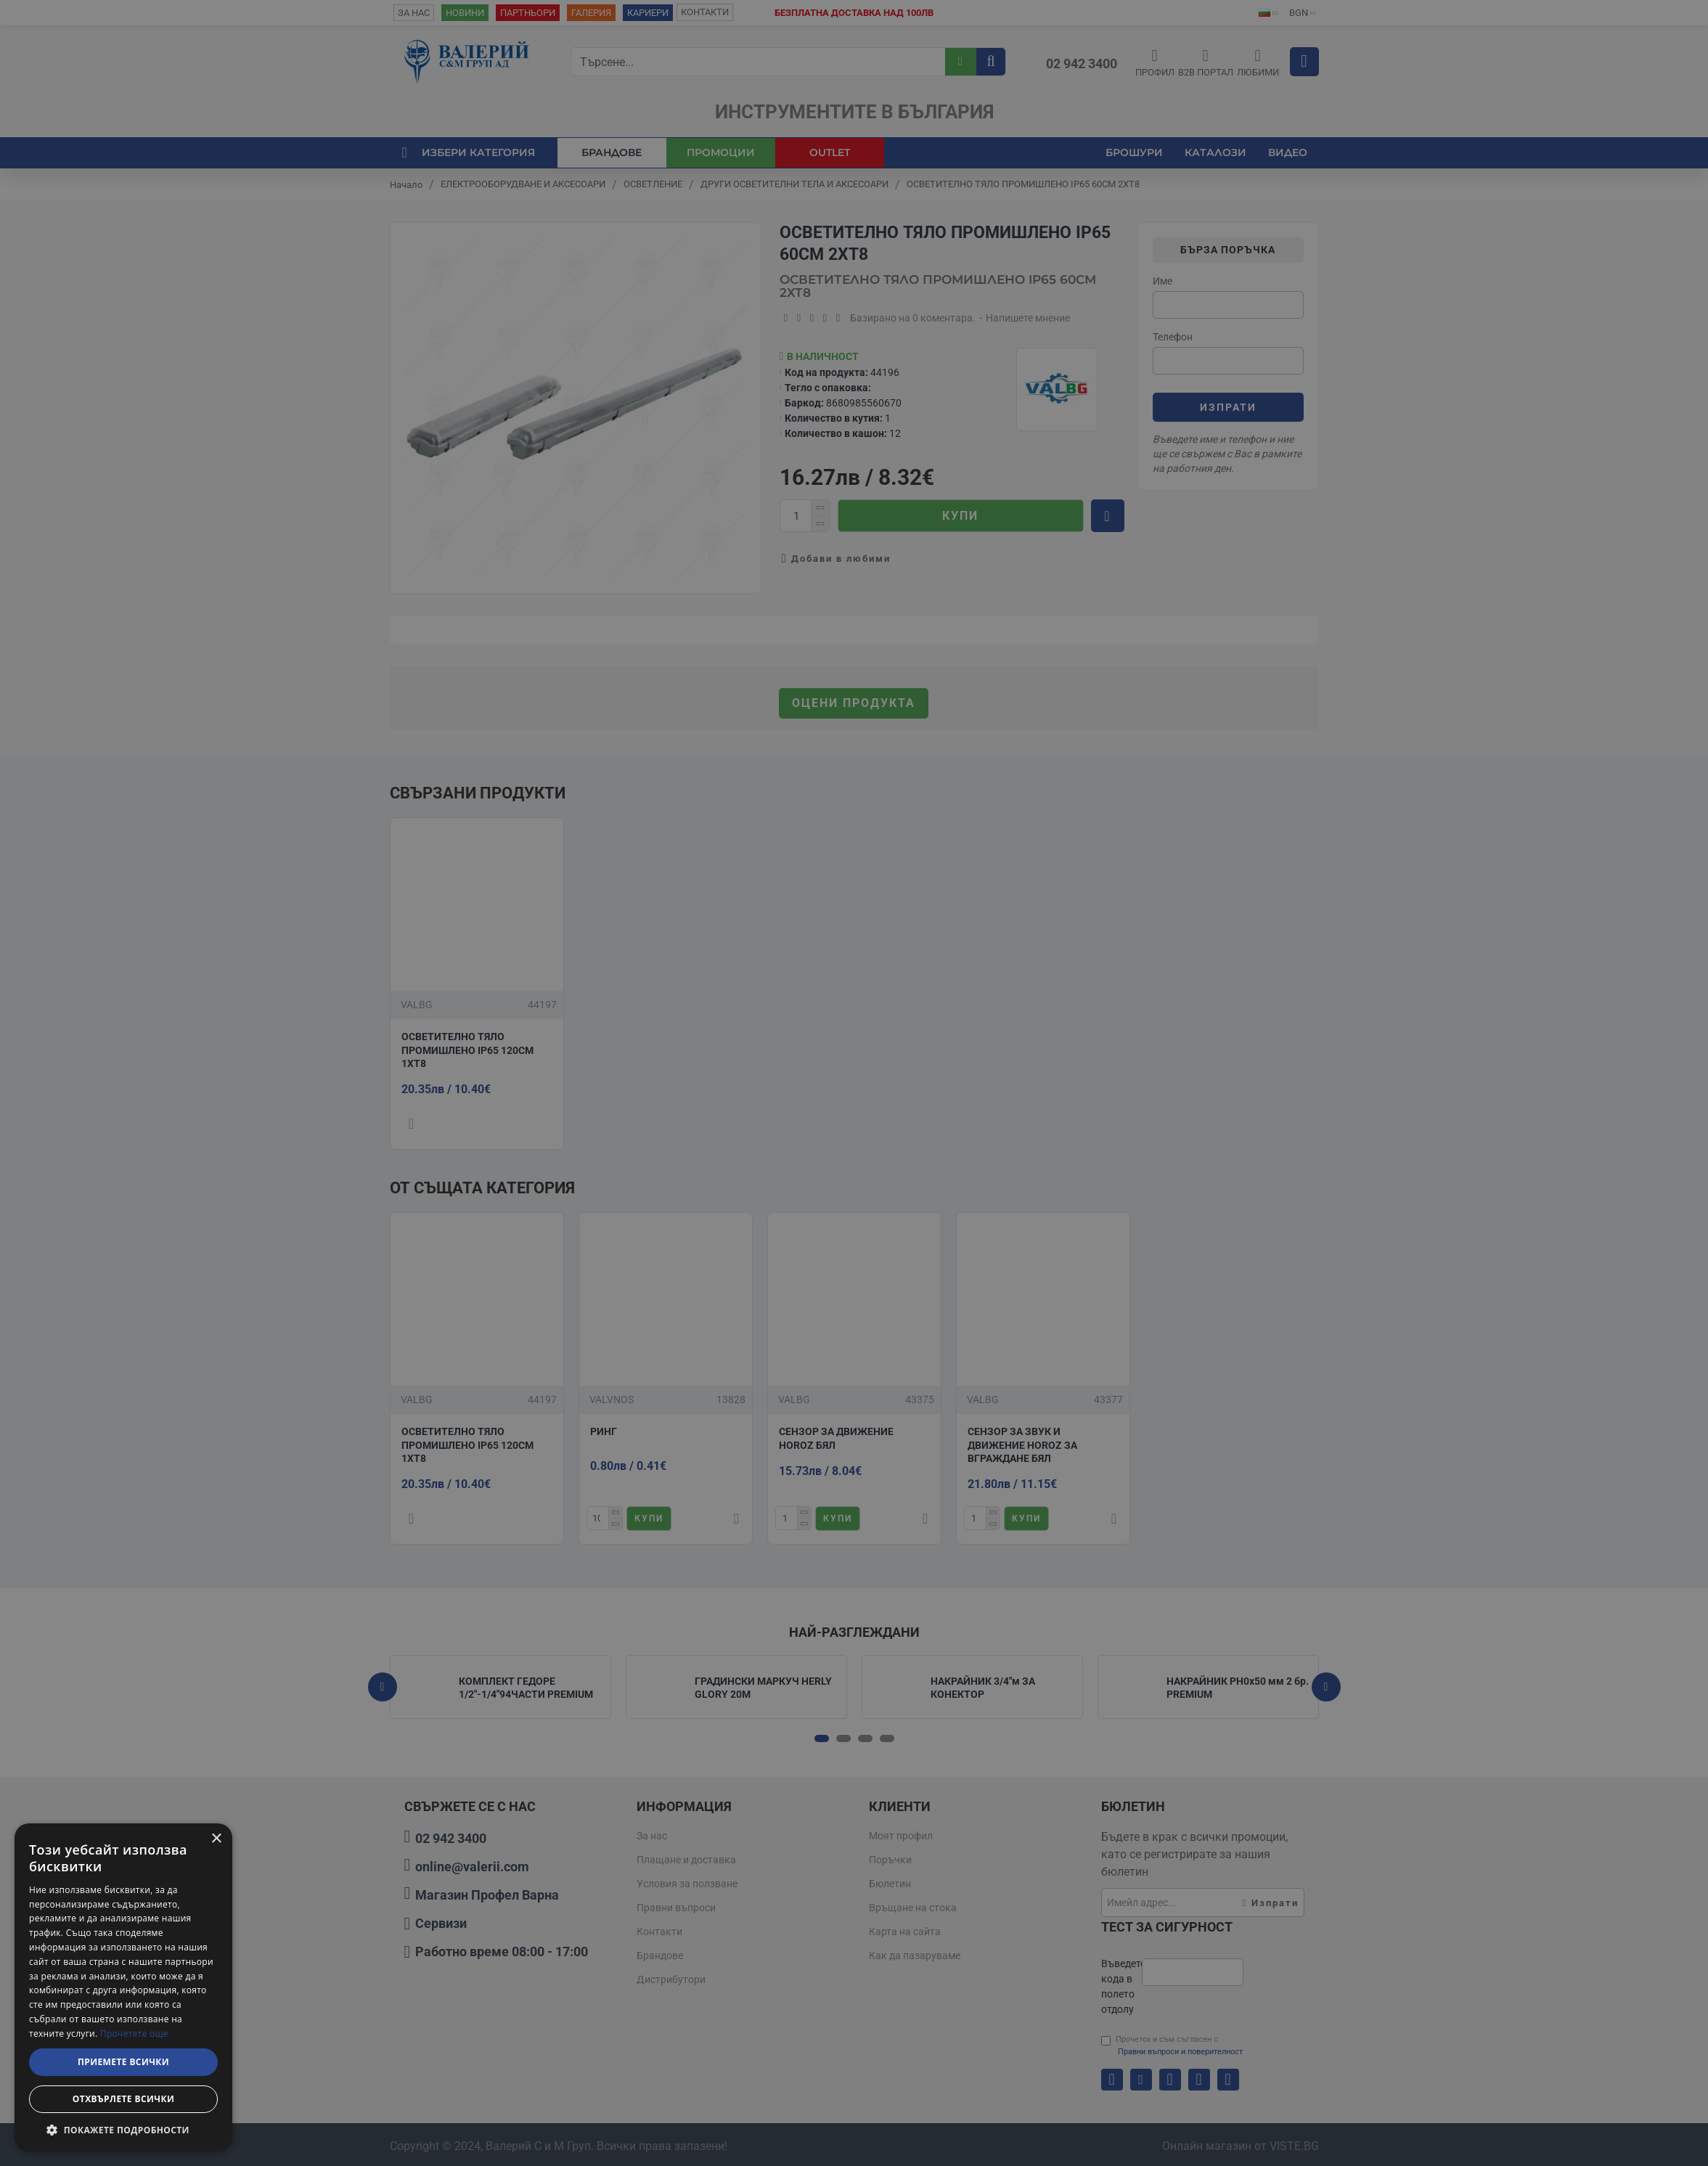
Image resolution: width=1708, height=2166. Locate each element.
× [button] (216, 1839)
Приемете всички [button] (123, 2062)
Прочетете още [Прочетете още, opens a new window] (134, 2033)
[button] (123, 2129)
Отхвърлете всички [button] (123, 2099)
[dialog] (123, 1987)
